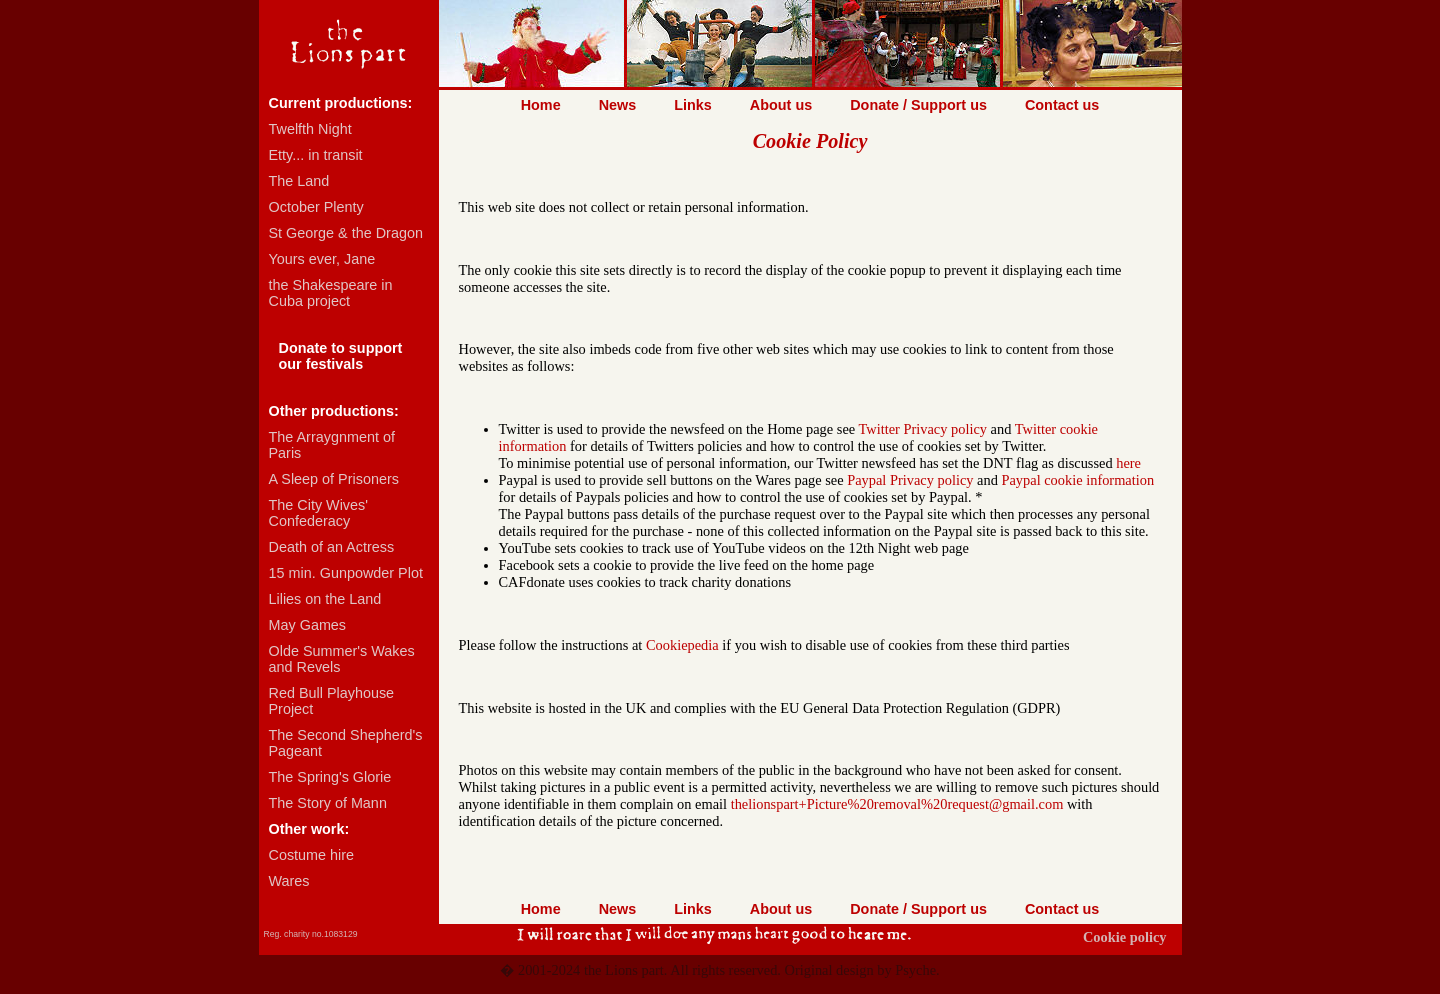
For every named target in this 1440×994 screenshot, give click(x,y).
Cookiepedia (682, 645)
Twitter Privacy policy (923, 429)
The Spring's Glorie (330, 777)
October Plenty (316, 207)
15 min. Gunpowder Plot (346, 573)
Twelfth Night (310, 129)
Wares (289, 881)
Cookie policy (1125, 937)
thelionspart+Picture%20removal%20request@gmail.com (897, 804)
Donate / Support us (918, 105)
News (618, 105)
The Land (299, 181)
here (1128, 463)
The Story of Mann (328, 803)
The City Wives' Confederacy (319, 513)
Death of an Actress (332, 547)
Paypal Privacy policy (910, 480)
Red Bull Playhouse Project (332, 701)
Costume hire (312, 855)
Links (693, 105)
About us (781, 105)
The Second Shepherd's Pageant (346, 743)
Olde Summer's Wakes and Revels (342, 659)
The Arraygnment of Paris (332, 445)
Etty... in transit (316, 155)
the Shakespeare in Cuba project (331, 293)
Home (541, 105)
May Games (308, 625)
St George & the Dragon (346, 233)
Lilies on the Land (325, 599)
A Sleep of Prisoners (334, 479)
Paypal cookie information (1077, 480)
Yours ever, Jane (322, 259)
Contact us (1062, 105)
